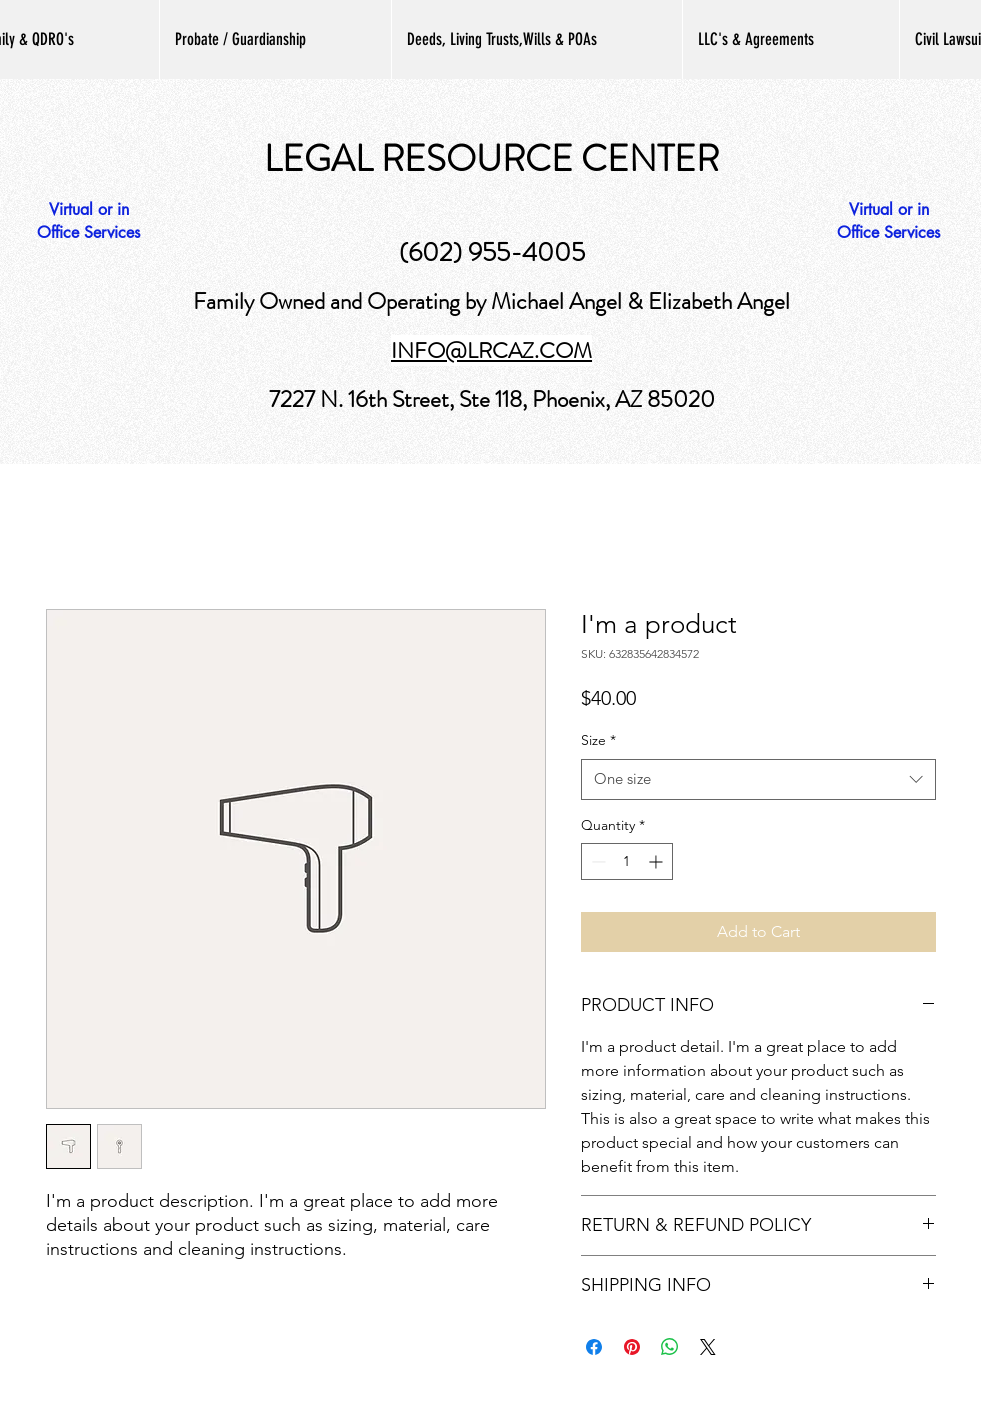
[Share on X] (708, 1347)
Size (598, 740)
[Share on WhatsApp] (670, 1347)
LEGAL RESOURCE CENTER (491, 159)
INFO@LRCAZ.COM (491, 350)
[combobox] (758, 779)
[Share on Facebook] (594, 1347)
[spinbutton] (627, 861)
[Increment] (657, 861)
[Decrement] (596, 861)
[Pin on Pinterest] (632, 1347)
